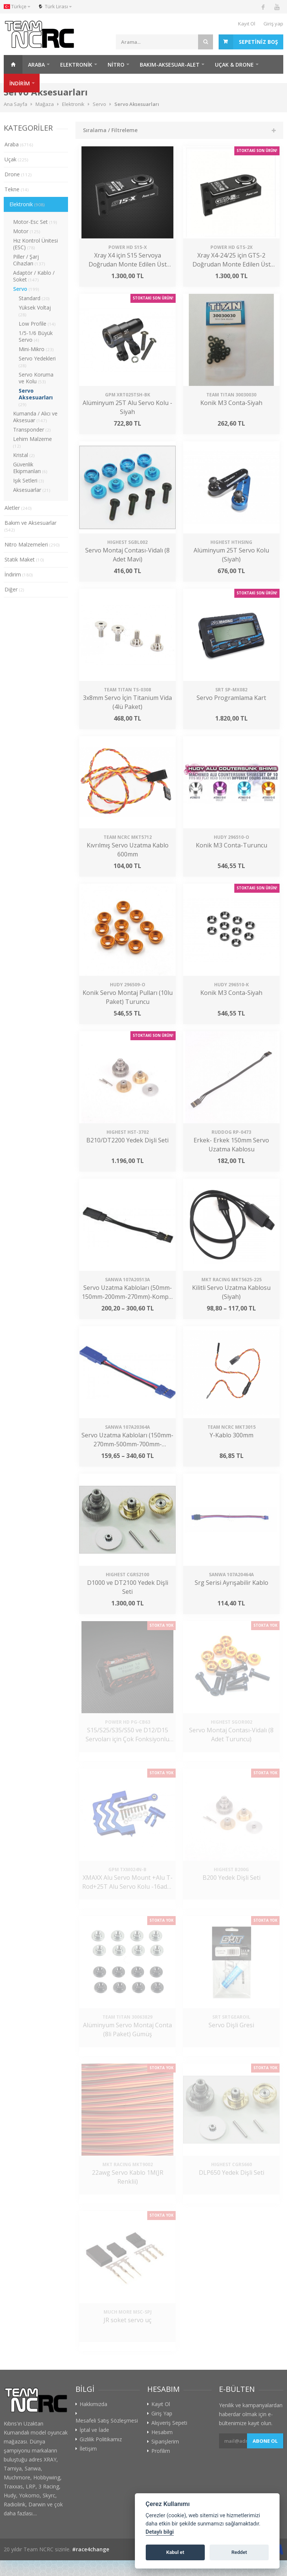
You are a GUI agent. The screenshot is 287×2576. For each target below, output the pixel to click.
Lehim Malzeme (32, 442)
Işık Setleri (28, 480)
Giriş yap (273, 23)
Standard (34, 298)
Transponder (32, 429)
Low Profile (37, 323)
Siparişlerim (165, 2441)
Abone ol (265, 2441)
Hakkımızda (93, 2404)
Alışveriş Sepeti (169, 2423)
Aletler (18, 507)
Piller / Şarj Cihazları (29, 260)
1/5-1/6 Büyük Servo (36, 336)
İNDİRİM (19, 83)
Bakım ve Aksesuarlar (30, 526)
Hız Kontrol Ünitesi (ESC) (35, 244)
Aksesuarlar (31, 489)
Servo (26, 288)
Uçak (16, 159)
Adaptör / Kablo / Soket (34, 276)
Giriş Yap (161, 2413)
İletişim (88, 2448)
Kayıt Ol (246, 23)
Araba (36, 64)
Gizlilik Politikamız (101, 2439)
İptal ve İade (94, 2430)
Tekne (16, 189)
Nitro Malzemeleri (32, 544)
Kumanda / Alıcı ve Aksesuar (35, 417)
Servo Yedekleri (37, 361)
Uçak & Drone (234, 64)
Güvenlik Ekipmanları (30, 468)
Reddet (239, 2552)
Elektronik (76, 64)
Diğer (14, 589)
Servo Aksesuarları (36, 397)
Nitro (116, 64)
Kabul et (175, 2552)
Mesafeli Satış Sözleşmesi (106, 2420)
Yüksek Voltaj (35, 310)
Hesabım (162, 2432)
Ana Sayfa (13, 64)
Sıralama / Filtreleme (110, 130)
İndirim (18, 574)
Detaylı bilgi (160, 2532)
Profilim (160, 2451)
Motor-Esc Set (35, 221)
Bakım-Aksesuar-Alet (170, 64)
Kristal (24, 455)
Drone (18, 174)
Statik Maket (24, 559)
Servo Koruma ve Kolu (36, 378)
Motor (26, 231)
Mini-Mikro (36, 349)
